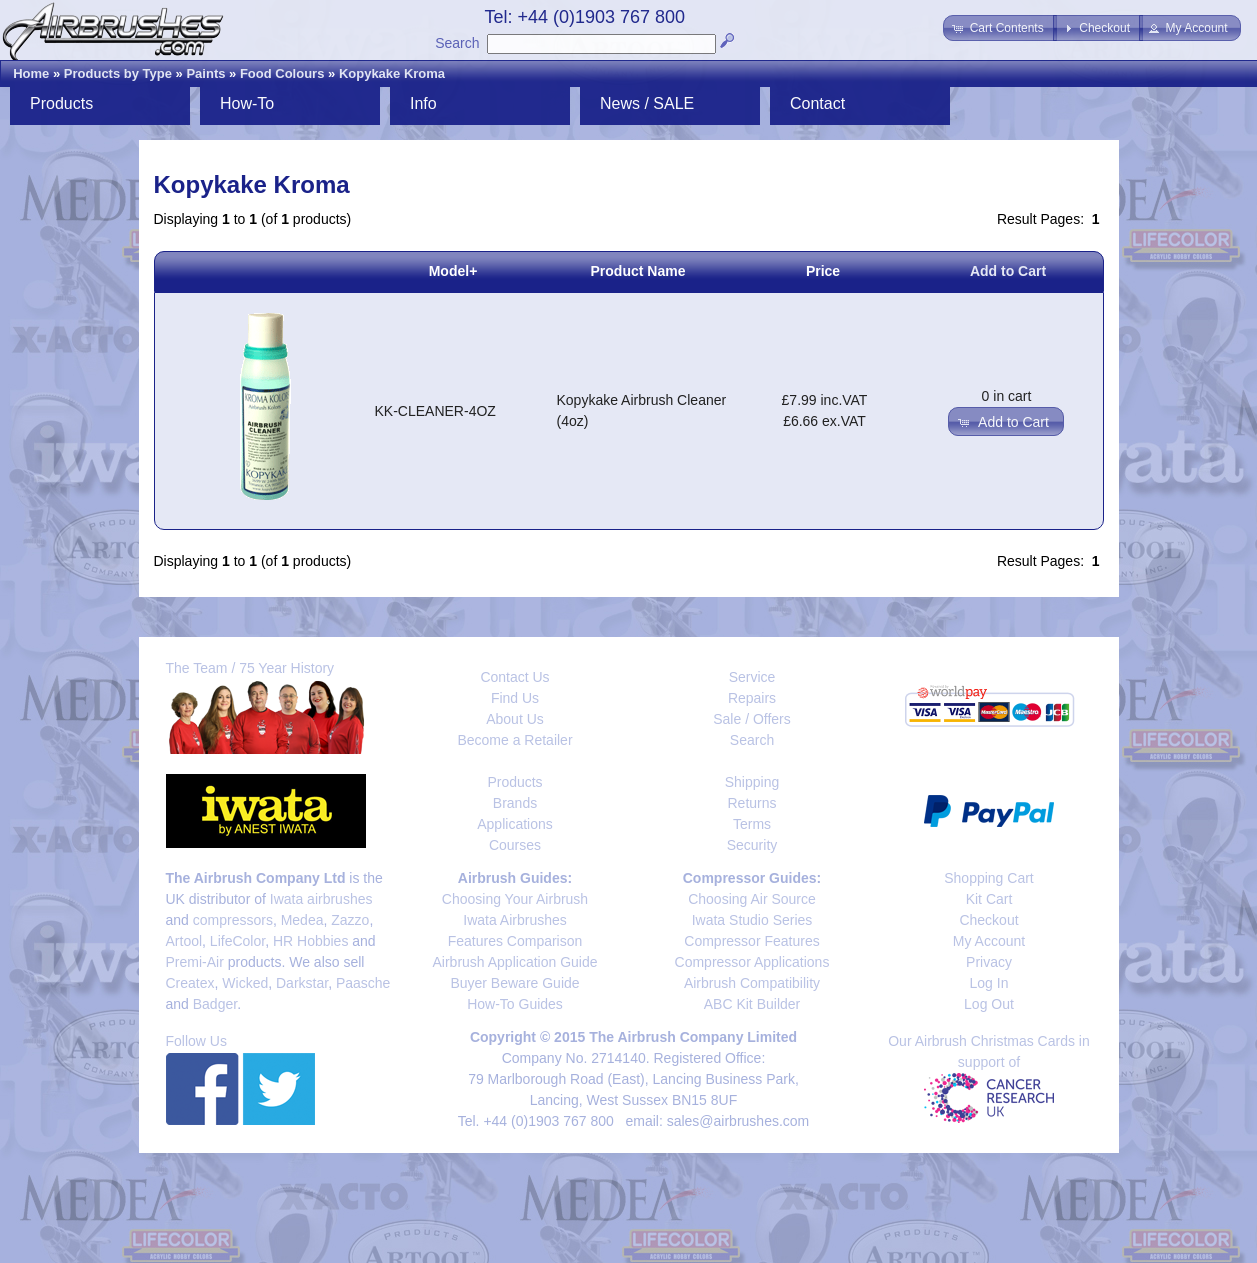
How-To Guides (515, 1004)
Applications (515, 824)
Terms (752, 824)
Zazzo (350, 920)
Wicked (245, 983)
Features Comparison (515, 941)
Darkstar (302, 983)
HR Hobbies (310, 941)
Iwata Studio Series (752, 920)
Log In (989, 983)
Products (61, 103)
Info (423, 103)
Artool (184, 941)
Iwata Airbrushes (515, 920)
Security (752, 845)
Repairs (752, 698)
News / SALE (647, 103)
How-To (247, 103)
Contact (817, 103)
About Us (515, 719)
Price (823, 271)
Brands (515, 803)
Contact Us (514, 677)
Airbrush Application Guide (515, 962)
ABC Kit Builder (752, 1004)
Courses (515, 845)
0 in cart (1007, 396)
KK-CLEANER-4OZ (435, 411)
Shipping (752, 782)
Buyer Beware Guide (514, 983)
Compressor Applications (752, 962)
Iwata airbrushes (321, 899)
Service (752, 677)
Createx (190, 983)
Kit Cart (989, 899)
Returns (751, 803)
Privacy (989, 962)
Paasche (363, 983)
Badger (215, 1004)
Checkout (988, 920)
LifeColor (237, 941)
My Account (989, 941)
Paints (205, 73)
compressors (233, 920)
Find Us (515, 698)
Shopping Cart (989, 878)
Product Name (638, 271)
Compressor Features (751, 941)
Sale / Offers (752, 719)
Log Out (989, 1004)
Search (457, 43)
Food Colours (282, 73)
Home (31, 73)
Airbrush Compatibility (752, 983)
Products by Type (118, 73)
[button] (999, 28)
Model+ (453, 271)
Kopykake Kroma (392, 73)
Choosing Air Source (752, 899)
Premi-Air (195, 962)
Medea (302, 920)
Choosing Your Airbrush (515, 899)
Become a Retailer (514, 740)
